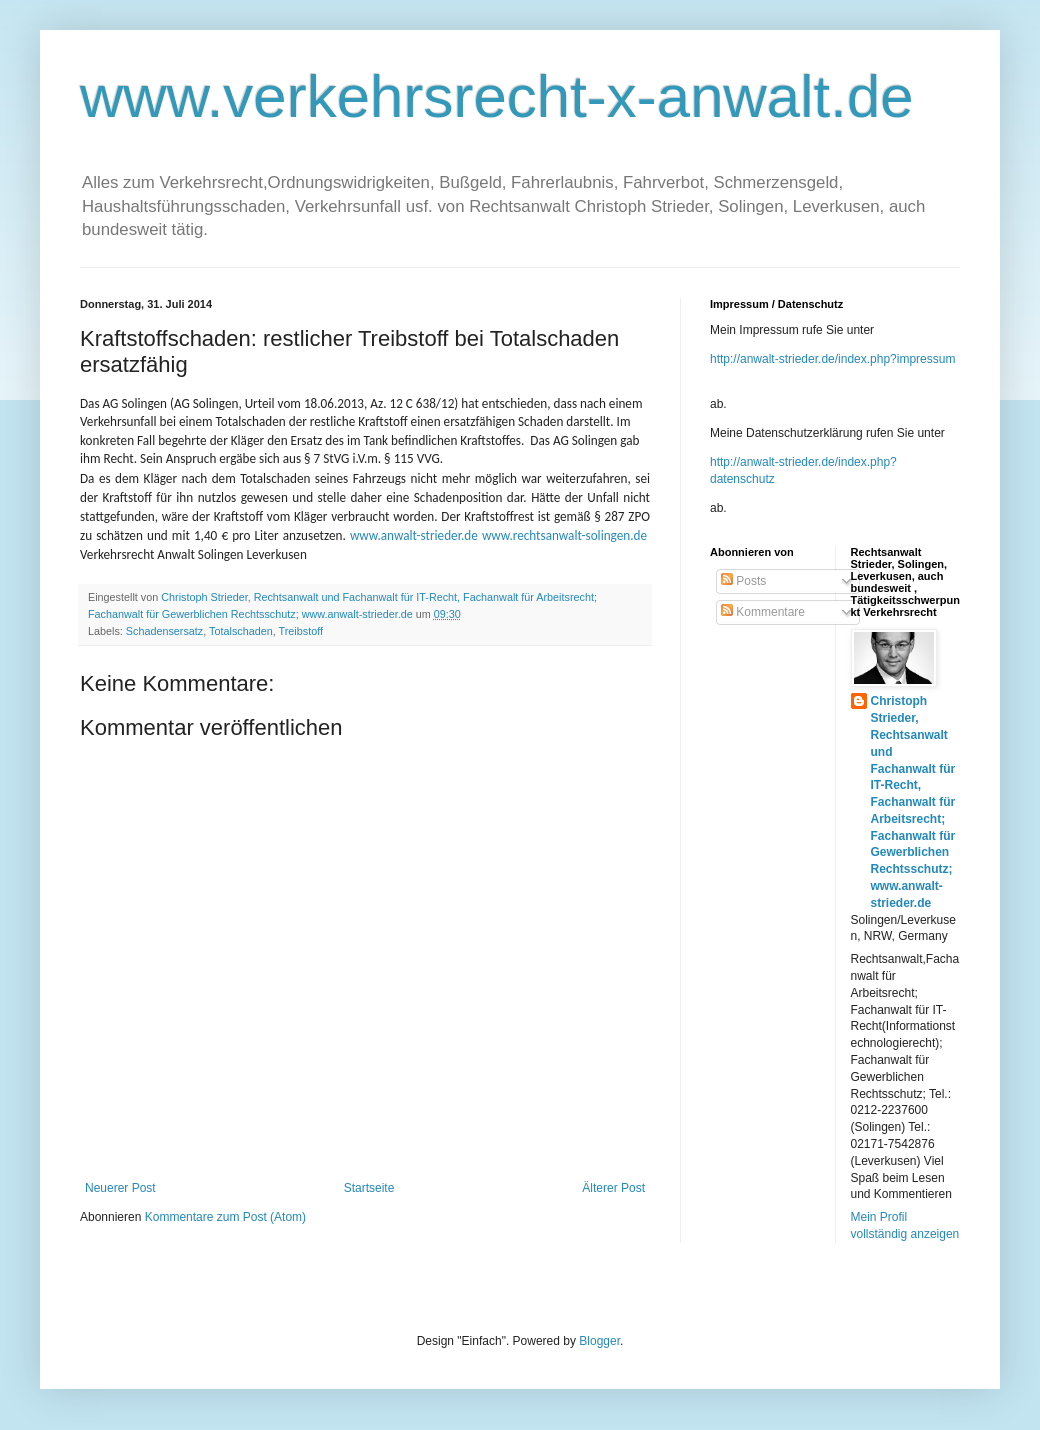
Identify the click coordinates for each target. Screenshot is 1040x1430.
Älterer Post (613, 1188)
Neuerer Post (120, 1188)
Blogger (599, 1341)
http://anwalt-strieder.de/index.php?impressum (832, 359)
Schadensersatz (164, 631)
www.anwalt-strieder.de (414, 535)
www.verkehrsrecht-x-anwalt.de (497, 96)
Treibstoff (301, 631)
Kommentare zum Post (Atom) (225, 1217)
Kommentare (763, 612)
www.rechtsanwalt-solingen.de (564, 535)
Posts (743, 581)
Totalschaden (241, 631)
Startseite (369, 1188)
